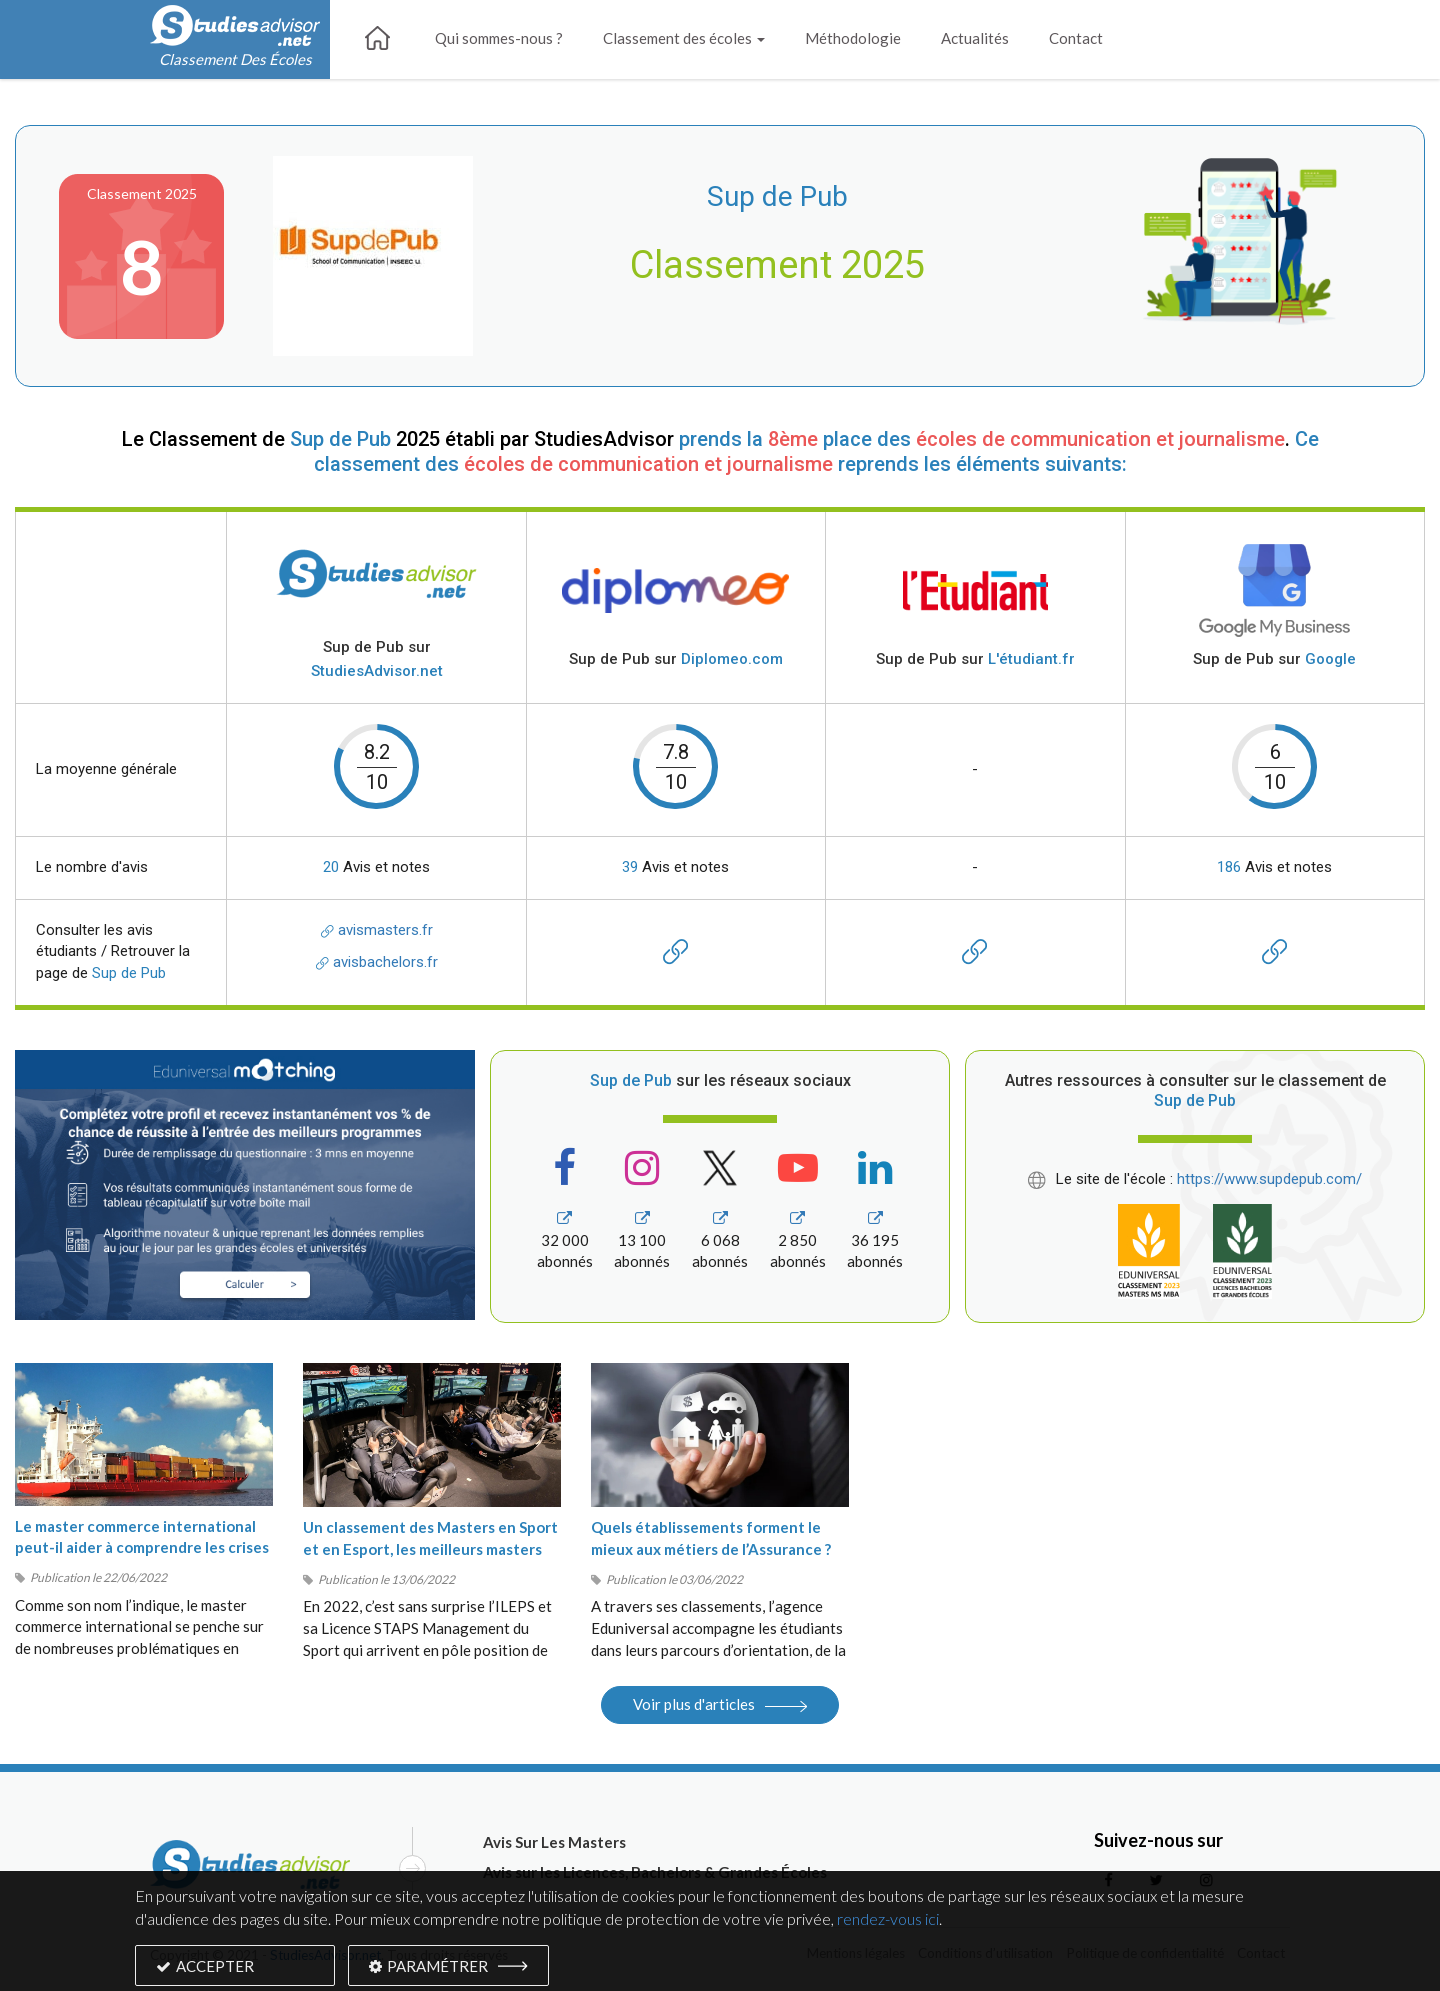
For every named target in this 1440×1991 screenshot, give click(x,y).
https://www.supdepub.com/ (1269, 1179)
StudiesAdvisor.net (325, 1955)
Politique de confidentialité (1145, 1953)
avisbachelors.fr (377, 962)
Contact (1076, 38)
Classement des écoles (684, 38)
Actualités (975, 38)
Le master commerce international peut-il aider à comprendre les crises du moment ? (142, 1548)
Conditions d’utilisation (985, 1953)
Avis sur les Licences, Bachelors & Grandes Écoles (655, 1872)
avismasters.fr (377, 930)
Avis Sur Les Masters (554, 1842)
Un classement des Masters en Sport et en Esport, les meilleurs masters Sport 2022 (430, 1549)
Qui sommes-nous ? (499, 38)
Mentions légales (856, 1953)
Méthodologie (853, 38)
